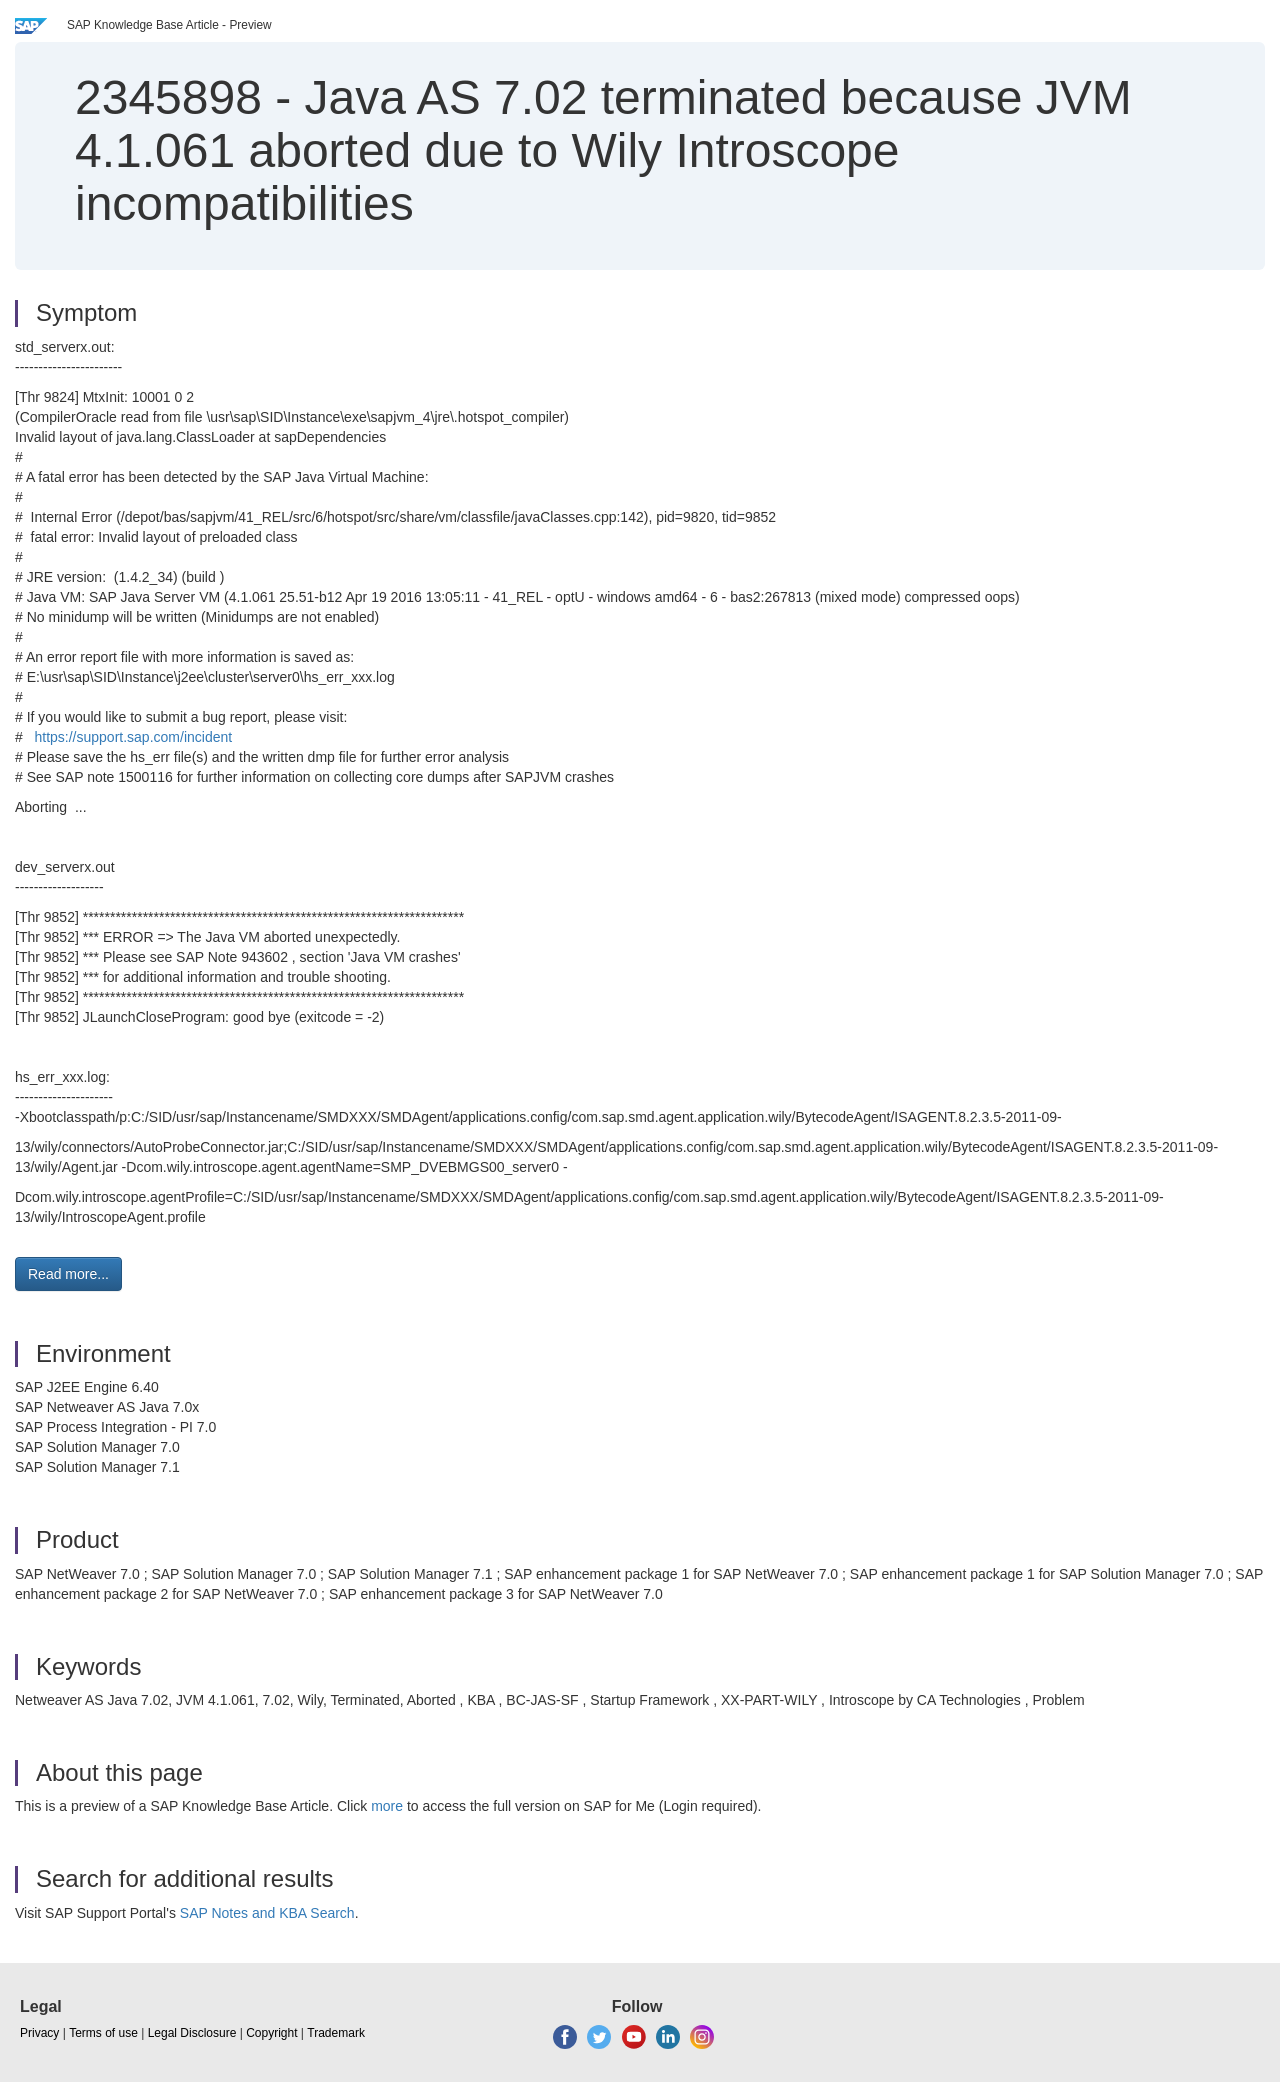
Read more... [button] (68, 1274)
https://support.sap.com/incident (133, 737)
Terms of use (103, 2033)
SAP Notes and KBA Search (267, 1913)
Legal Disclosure (192, 2033)
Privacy (39, 2033)
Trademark (336, 2033)
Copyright (271, 2033)
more (387, 1806)
